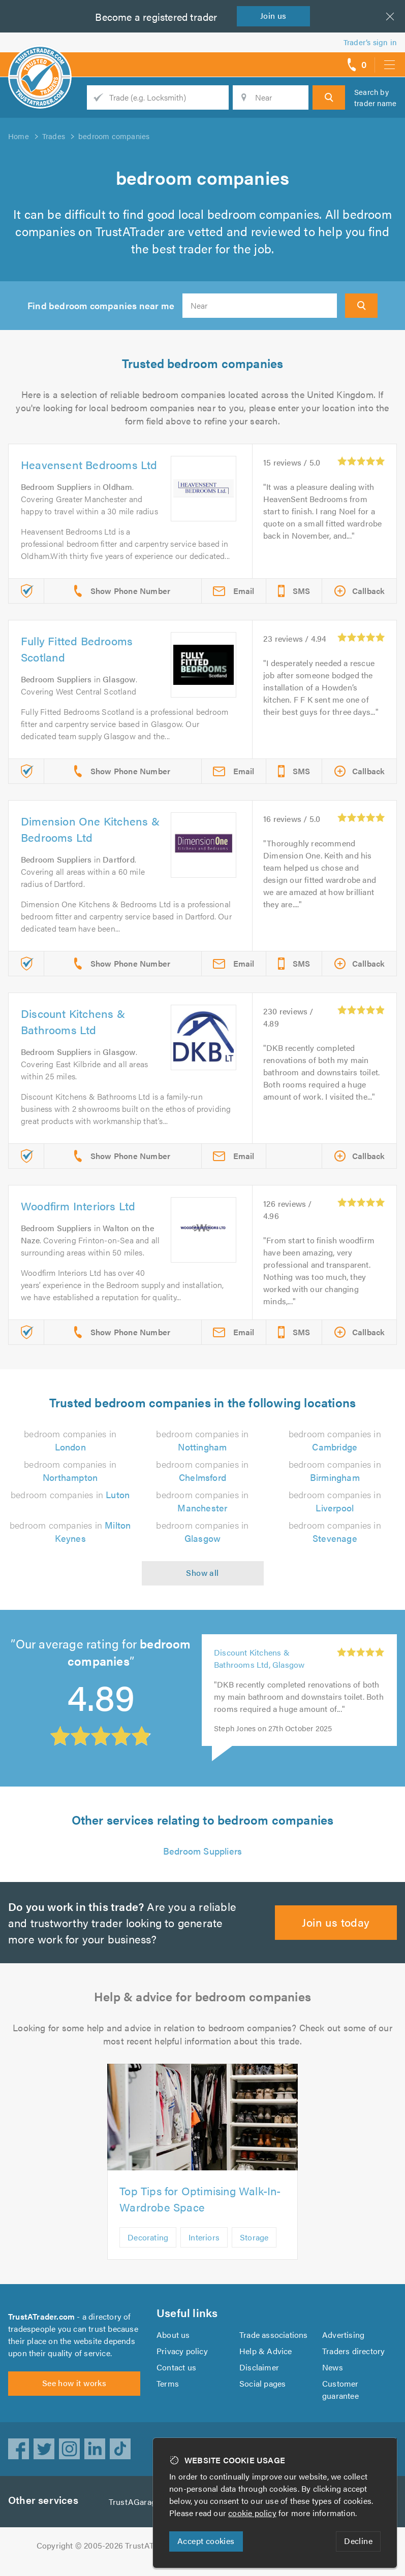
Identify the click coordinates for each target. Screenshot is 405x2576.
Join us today (336, 1934)
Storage (253, 2249)
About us (173, 2346)
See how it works (74, 2401)
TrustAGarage (137, 2513)
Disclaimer (258, 2379)
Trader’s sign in (370, 42)
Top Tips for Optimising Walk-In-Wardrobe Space (200, 2210)
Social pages (263, 2395)
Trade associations (274, 2346)
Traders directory (353, 2363)
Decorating (148, 2249)
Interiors (204, 2249)
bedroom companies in (70, 1507)
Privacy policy (182, 2363)
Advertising (342, 2346)
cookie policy (254, 2512)
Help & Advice (265, 2363)
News (332, 2379)
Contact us (176, 2379)
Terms (168, 2395)
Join (275, 15)
